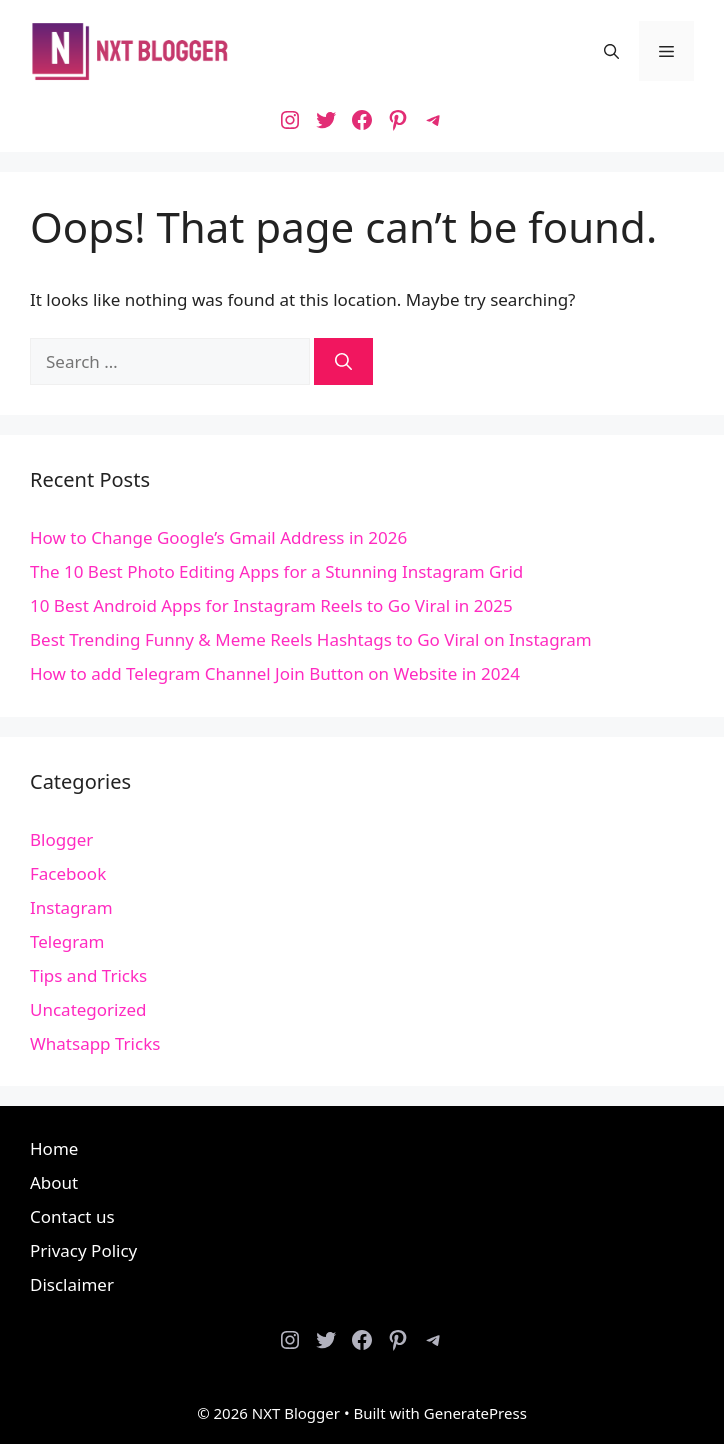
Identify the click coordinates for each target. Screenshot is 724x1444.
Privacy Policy (83, 1250)
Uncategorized (88, 1009)
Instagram (71, 907)
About (54, 1182)
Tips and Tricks (88, 975)
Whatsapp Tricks (95, 1043)
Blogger (61, 839)
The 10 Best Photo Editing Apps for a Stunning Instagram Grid (276, 571)
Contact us (72, 1216)
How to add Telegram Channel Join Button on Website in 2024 (275, 673)
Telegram (67, 941)
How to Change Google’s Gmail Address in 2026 (218, 537)
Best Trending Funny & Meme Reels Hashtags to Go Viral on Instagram (311, 639)
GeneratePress (475, 1413)
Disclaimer (72, 1284)
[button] (611, 51)
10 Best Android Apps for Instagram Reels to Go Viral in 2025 (271, 605)
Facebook (68, 873)
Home (54, 1148)
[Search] (343, 362)
